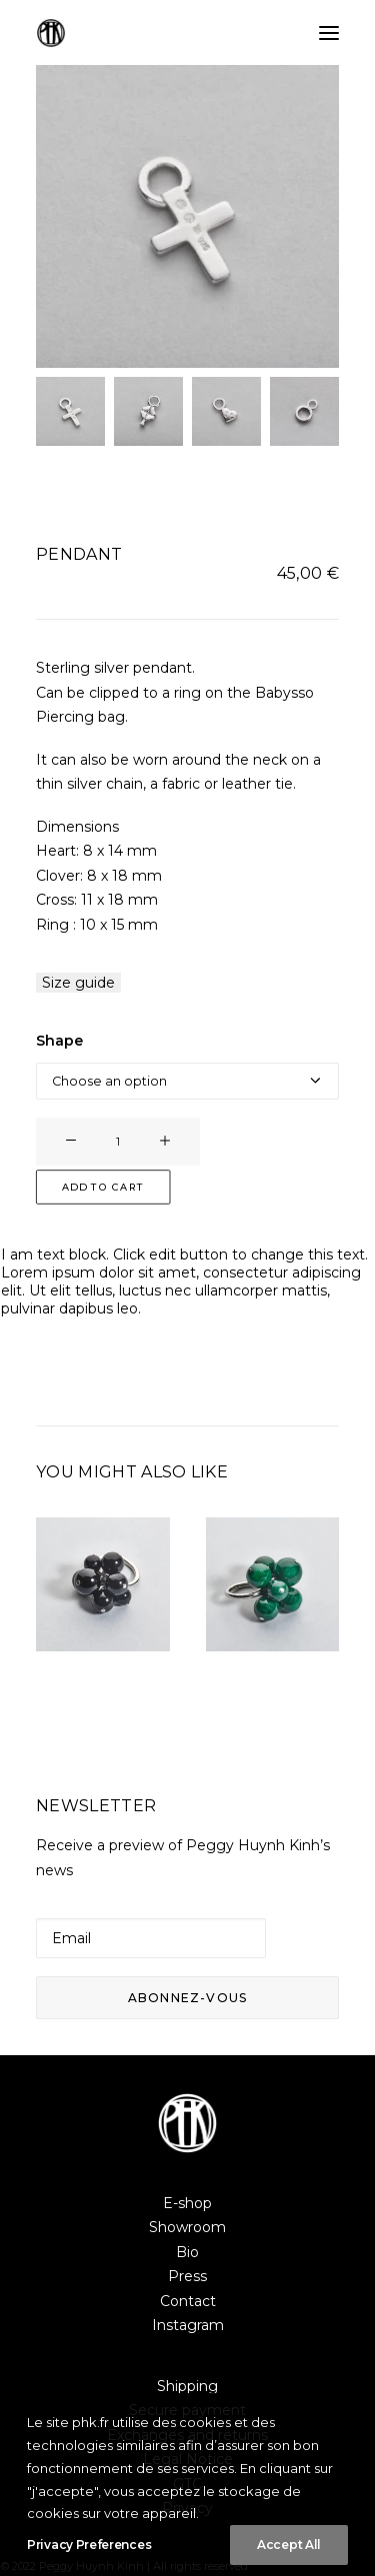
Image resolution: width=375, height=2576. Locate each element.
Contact (188, 2301)
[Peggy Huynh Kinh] (51, 33)
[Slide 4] (304, 411)
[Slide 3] (226, 411)
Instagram (188, 2325)
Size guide (78, 983)
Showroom (187, 2227)
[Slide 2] (148, 411)
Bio (187, 2252)
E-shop (187, 2203)
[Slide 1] (70, 411)
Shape (59, 1041)
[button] (329, 33)
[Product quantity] (118, 1142)
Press (187, 2276)
